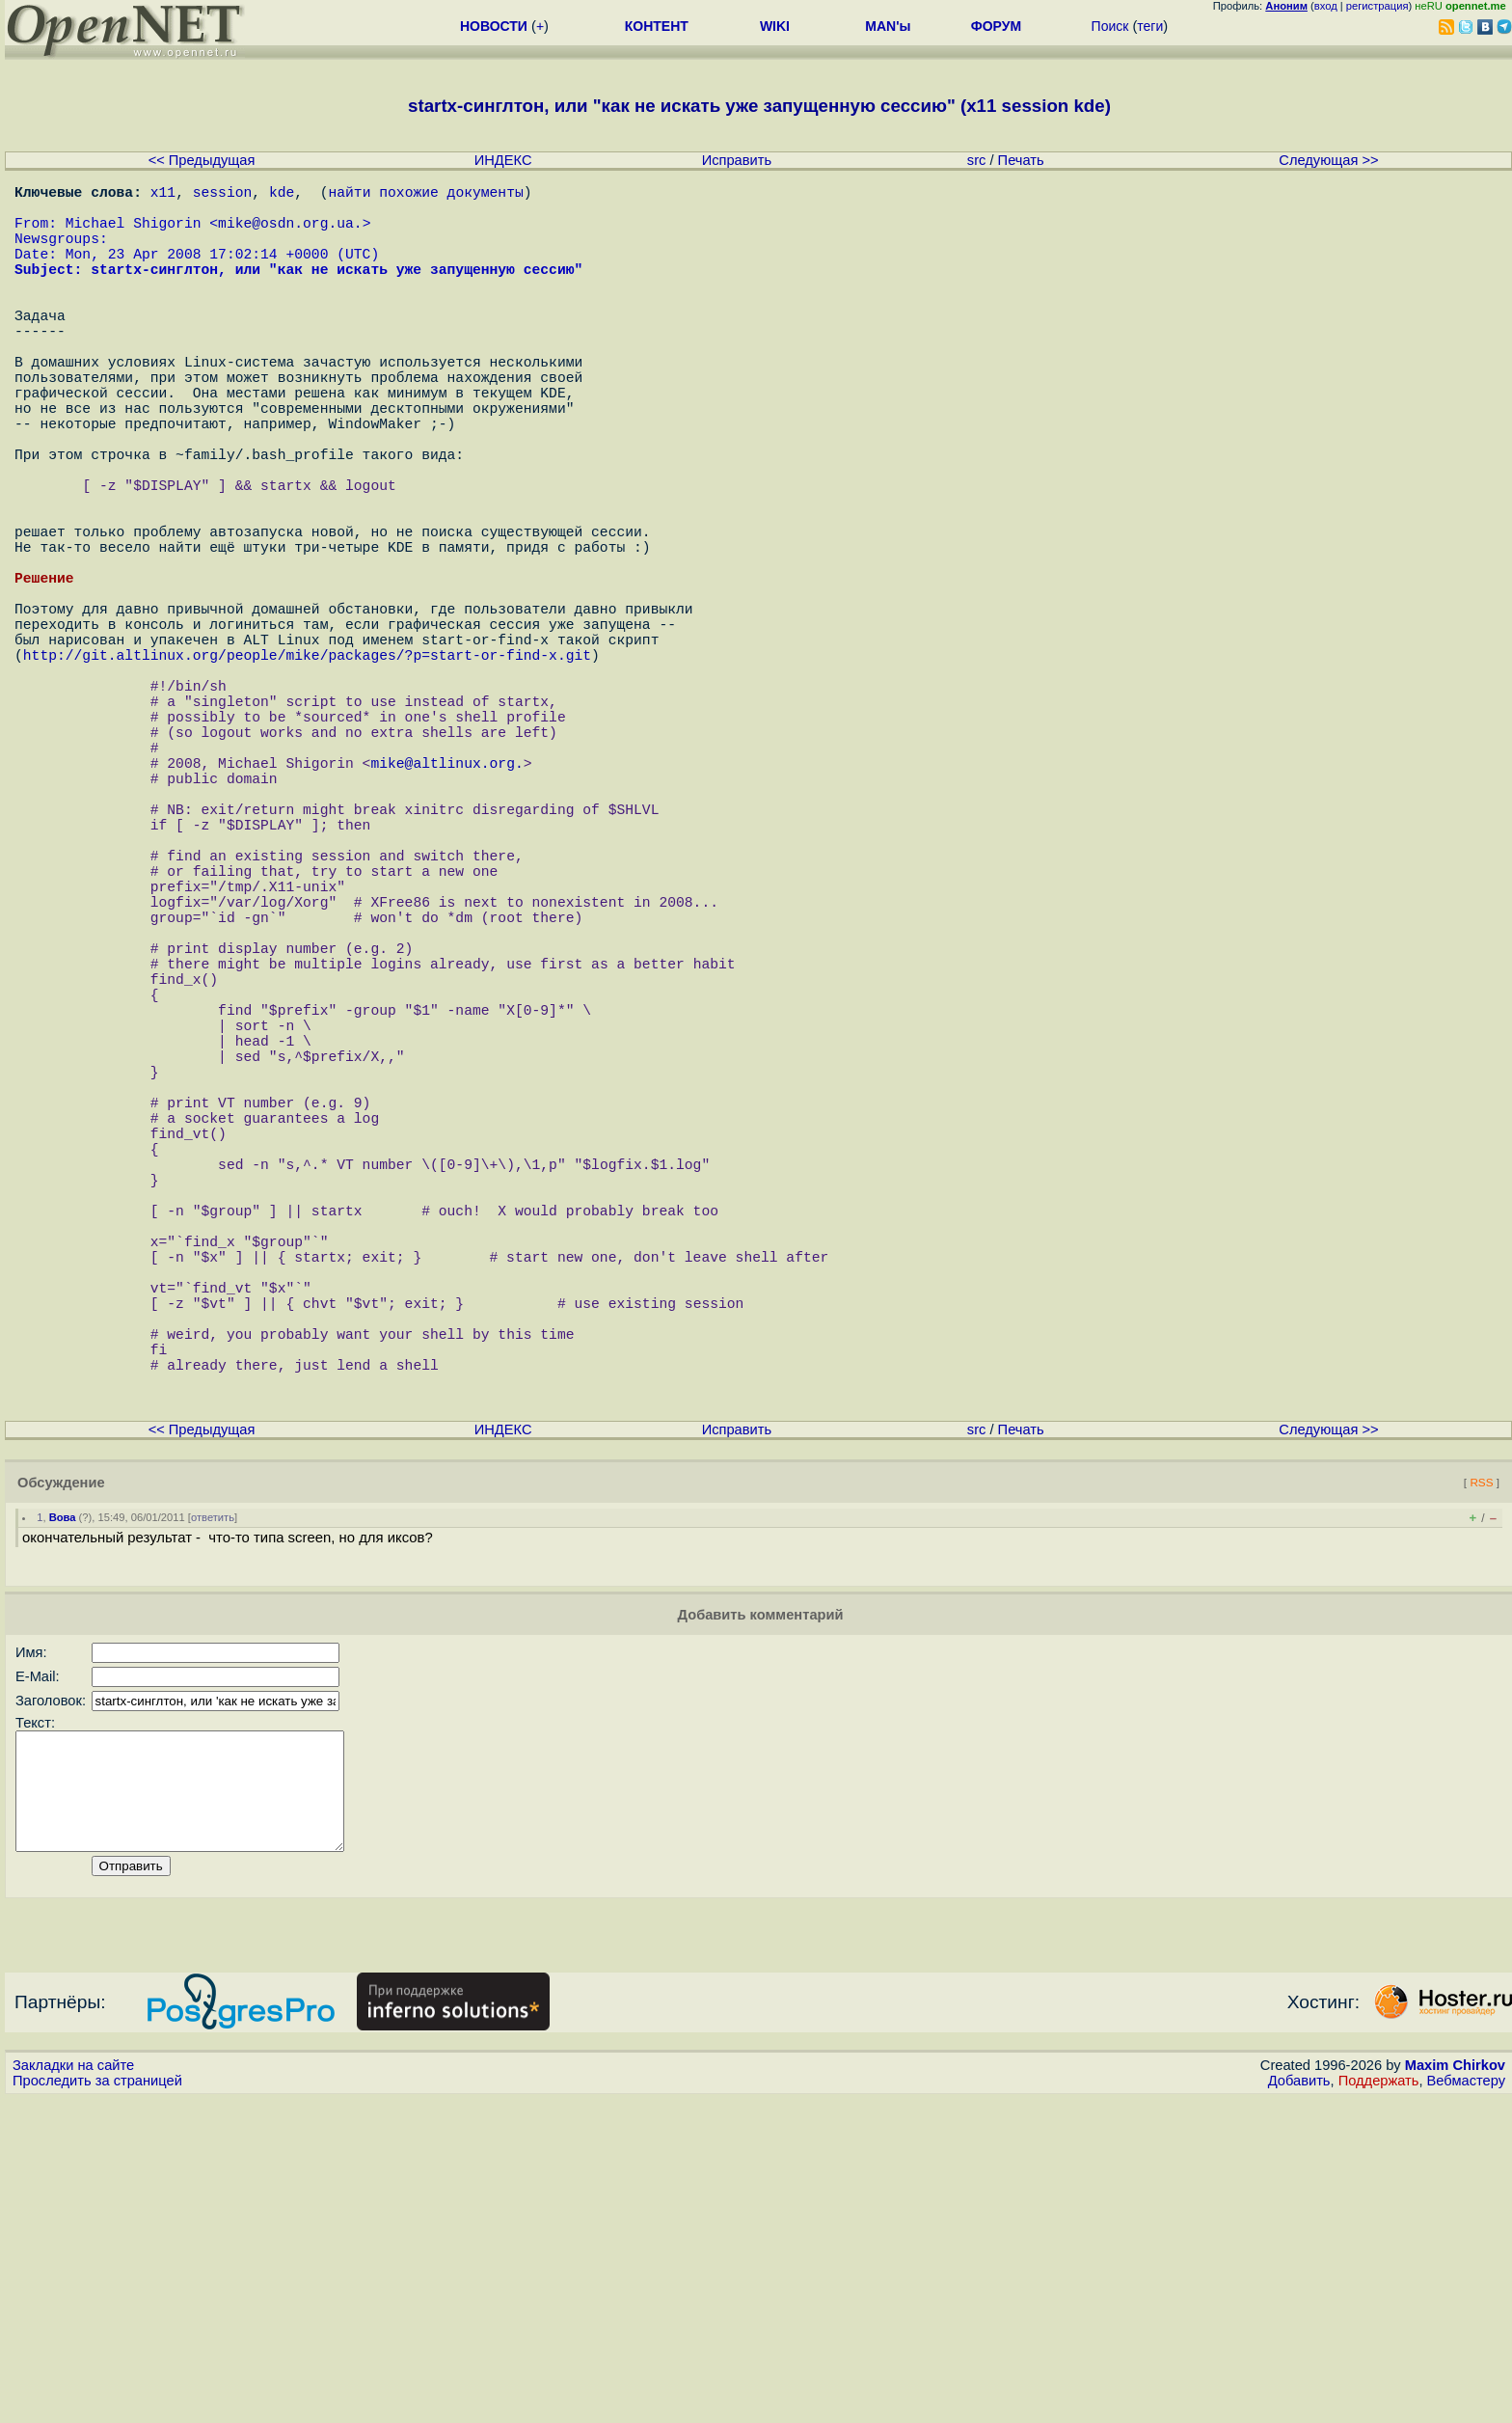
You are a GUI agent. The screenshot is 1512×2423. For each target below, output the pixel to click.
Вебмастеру (1466, 2404)
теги (1150, 26)
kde (281, 194)
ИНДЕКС (503, 160)
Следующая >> (1328, 160)
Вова (62, 1818)
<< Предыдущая (202, 160)
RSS (1481, 1783)
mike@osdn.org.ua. (290, 233)
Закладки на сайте (73, 2389)
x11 (163, 194)
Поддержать (1378, 2404)
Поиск (1110, 26)
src (976, 160)
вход (1325, 6)
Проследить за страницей (97, 2404)
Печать (1021, 160)
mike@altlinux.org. (446, 908)
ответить (212, 1818)
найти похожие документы (425, 194)
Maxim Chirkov (1455, 2389)
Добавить (1299, 2404)
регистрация (1377, 6)
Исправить (736, 160)
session (223, 194)
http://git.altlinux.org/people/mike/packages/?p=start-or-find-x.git (307, 773)
